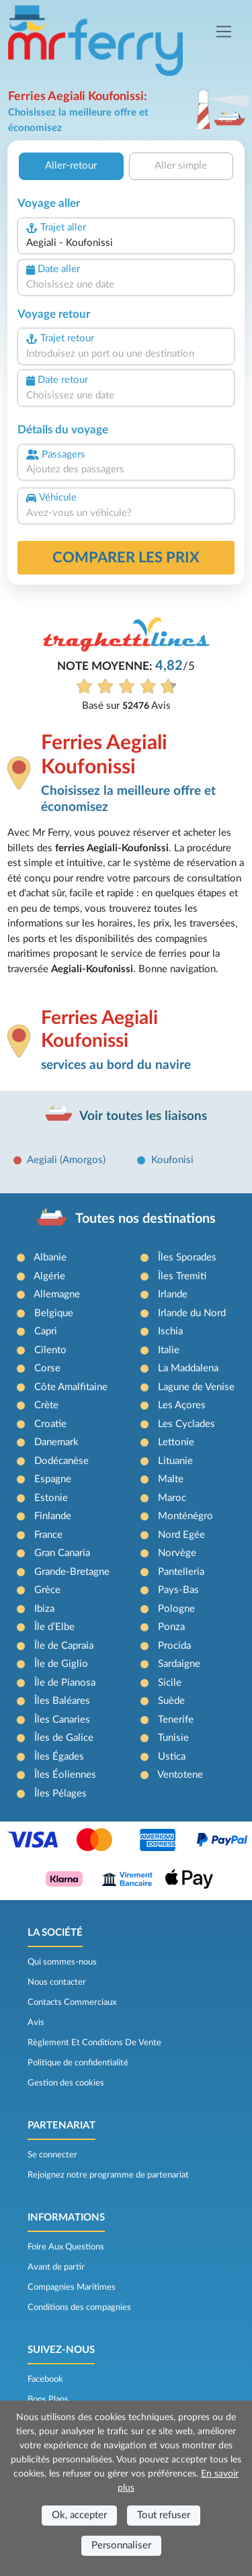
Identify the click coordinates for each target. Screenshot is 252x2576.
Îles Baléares (62, 1701)
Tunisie (173, 1738)
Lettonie (176, 1442)
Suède (171, 1701)
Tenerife (176, 1720)
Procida (174, 1646)
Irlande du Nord (192, 1313)
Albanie (50, 1257)
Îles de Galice (63, 1738)
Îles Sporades (187, 1257)
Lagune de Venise (196, 1387)
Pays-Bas (178, 1590)
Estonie (51, 1498)
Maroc (172, 1498)
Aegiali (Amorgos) (66, 1160)
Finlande (52, 1516)
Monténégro (185, 1516)
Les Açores (182, 1405)
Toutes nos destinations (145, 1219)
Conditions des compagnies (79, 2307)
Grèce (47, 1590)
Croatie (50, 1424)
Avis (36, 2022)
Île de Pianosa (64, 1683)
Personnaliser (121, 2545)
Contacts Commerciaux (72, 2002)
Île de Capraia (63, 1646)
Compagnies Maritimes (72, 2287)
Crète (46, 1405)
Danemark (56, 1442)
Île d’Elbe (54, 1627)
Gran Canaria (62, 1553)
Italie (168, 1350)
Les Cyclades (186, 1424)
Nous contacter (57, 1982)
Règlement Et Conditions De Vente (94, 2042)
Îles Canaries (62, 1720)
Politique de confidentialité (78, 2062)
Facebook (45, 2379)
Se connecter (52, 2154)
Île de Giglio (61, 1664)
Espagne (52, 1479)
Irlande (172, 1294)
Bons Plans (48, 2399)
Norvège (177, 1553)
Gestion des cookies (66, 2083)
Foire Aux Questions (66, 2246)
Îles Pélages (60, 1794)
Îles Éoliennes (65, 1775)
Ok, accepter (79, 2515)
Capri (45, 1331)
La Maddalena (188, 1368)
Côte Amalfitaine (71, 1387)
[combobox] (126, 243)
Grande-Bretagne (72, 1572)
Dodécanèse (61, 1461)
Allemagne (57, 1294)
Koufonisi (172, 1160)
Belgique (53, 1313)
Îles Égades (59, 1757)
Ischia (170, 1331)
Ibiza (44, 1609)
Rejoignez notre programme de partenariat (108, 2175)
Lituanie (175, 1461)
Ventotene (180, 1775)
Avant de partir (56, 2267)
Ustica (171, 1757)
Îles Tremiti (182, 1276)
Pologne (176, 1609)
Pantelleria (181, 1572)
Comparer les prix (126, 557)
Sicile (169, 1683)
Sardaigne (179, 1664)
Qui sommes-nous (62, 1962)
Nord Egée (181, 1535)
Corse (47, 1368)
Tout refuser (163, 2515)
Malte (170, 1479)
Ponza (171, 1627)
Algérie (49, 1276)
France (48, 1535)
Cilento (50, 1350)
